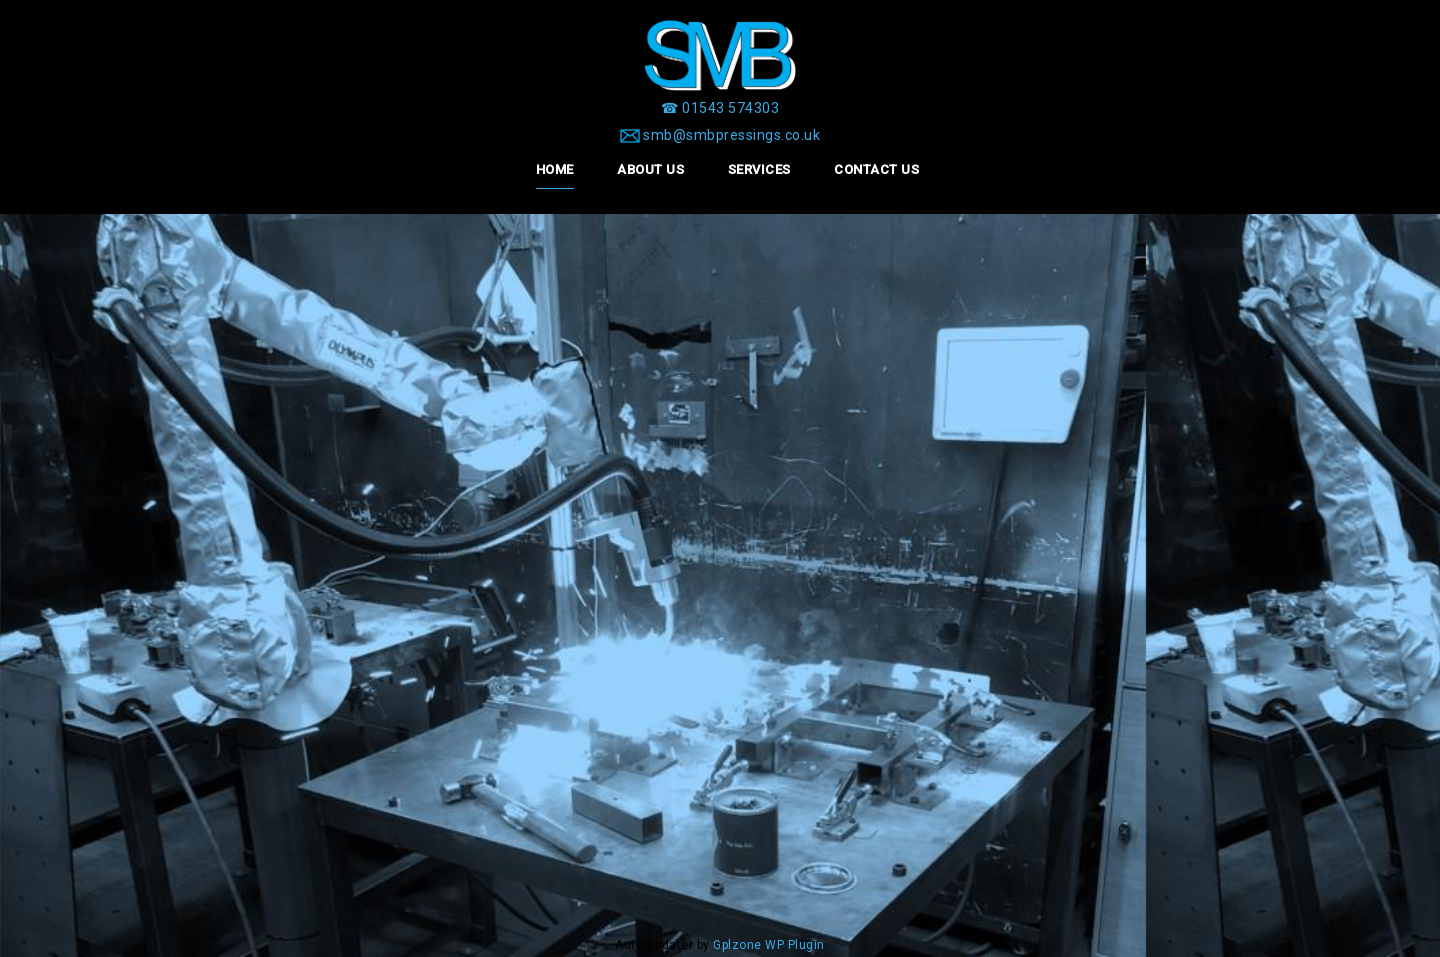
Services (759, 169)
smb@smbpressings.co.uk (731, 135)
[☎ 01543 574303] (720, 108)
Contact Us (876, 169)
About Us (650, 169)
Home (555, 169)
